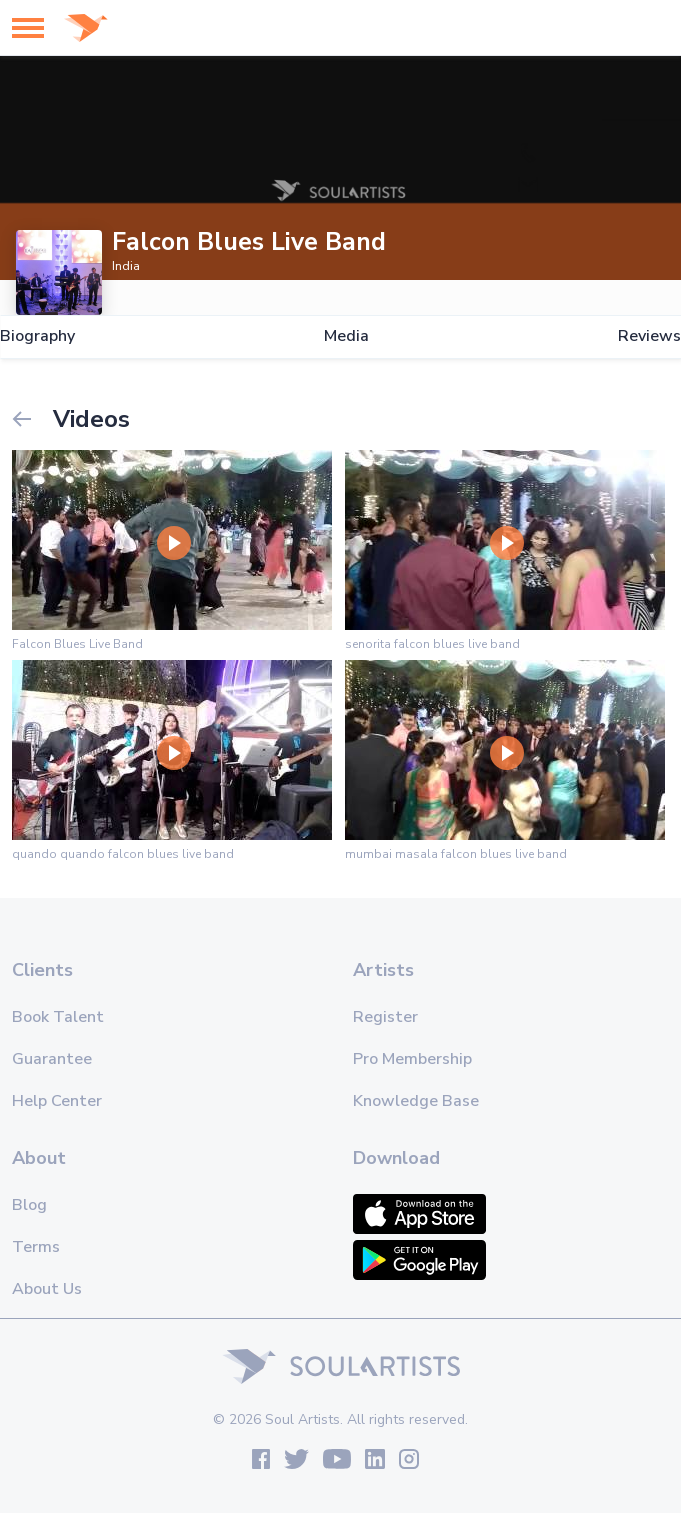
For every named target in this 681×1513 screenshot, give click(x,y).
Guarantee (52, 1059)
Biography (37, 336)
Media (346, 336)
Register (385, 1017)
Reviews (649, 336)
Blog (29, 1205)
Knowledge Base (416, 1101)
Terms (36, 1247)
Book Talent (58, 1017)
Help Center (57, 1101)
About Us (47, 1289)
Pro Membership (412, 1059)
